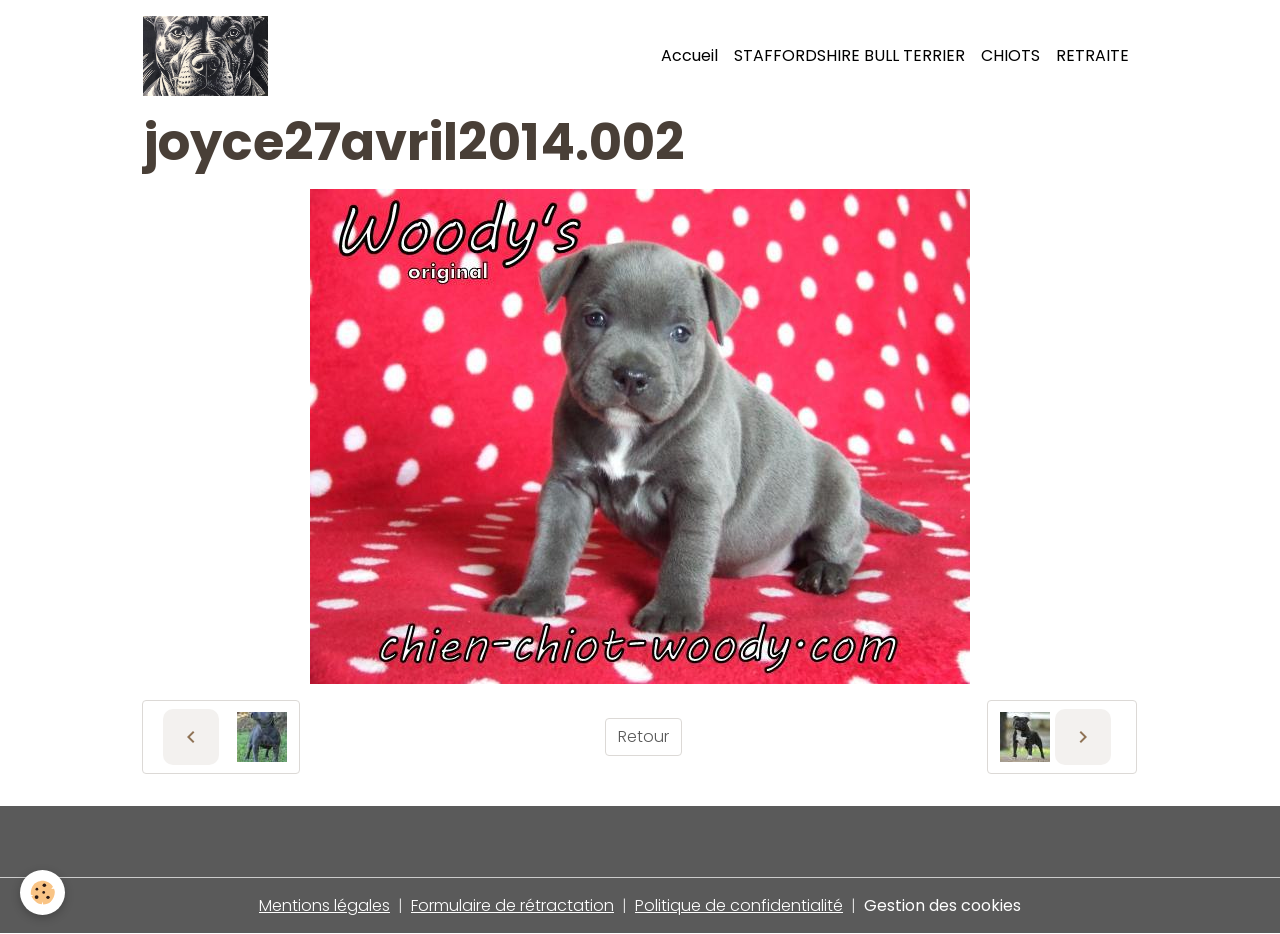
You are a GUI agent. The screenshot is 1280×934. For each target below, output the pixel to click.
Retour (643, 736)
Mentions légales (324, 905)
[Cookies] (42, 892)
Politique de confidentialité (739, 905)
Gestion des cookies (942, 905)
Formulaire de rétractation (512, 905)
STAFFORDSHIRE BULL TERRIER (849, 55)
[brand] (209, 56)
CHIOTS (1010, 55)
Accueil (689, 55)
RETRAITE (1092, 55)
